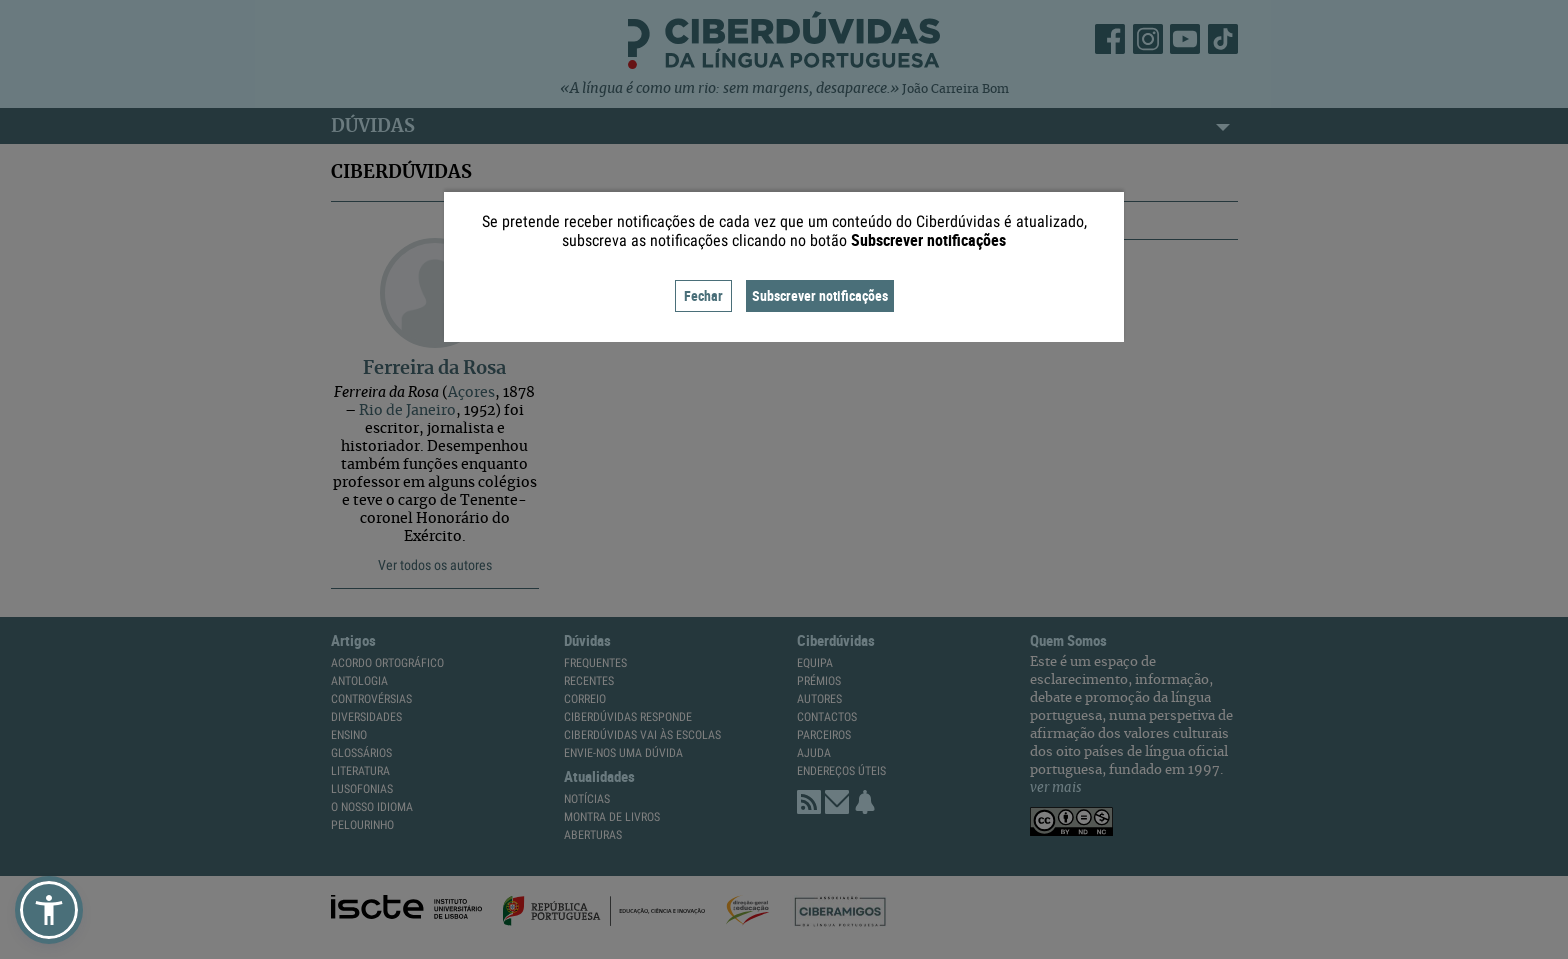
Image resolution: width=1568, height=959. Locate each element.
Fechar (703, 295)
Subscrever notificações (820, 295)
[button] (49, 910)
